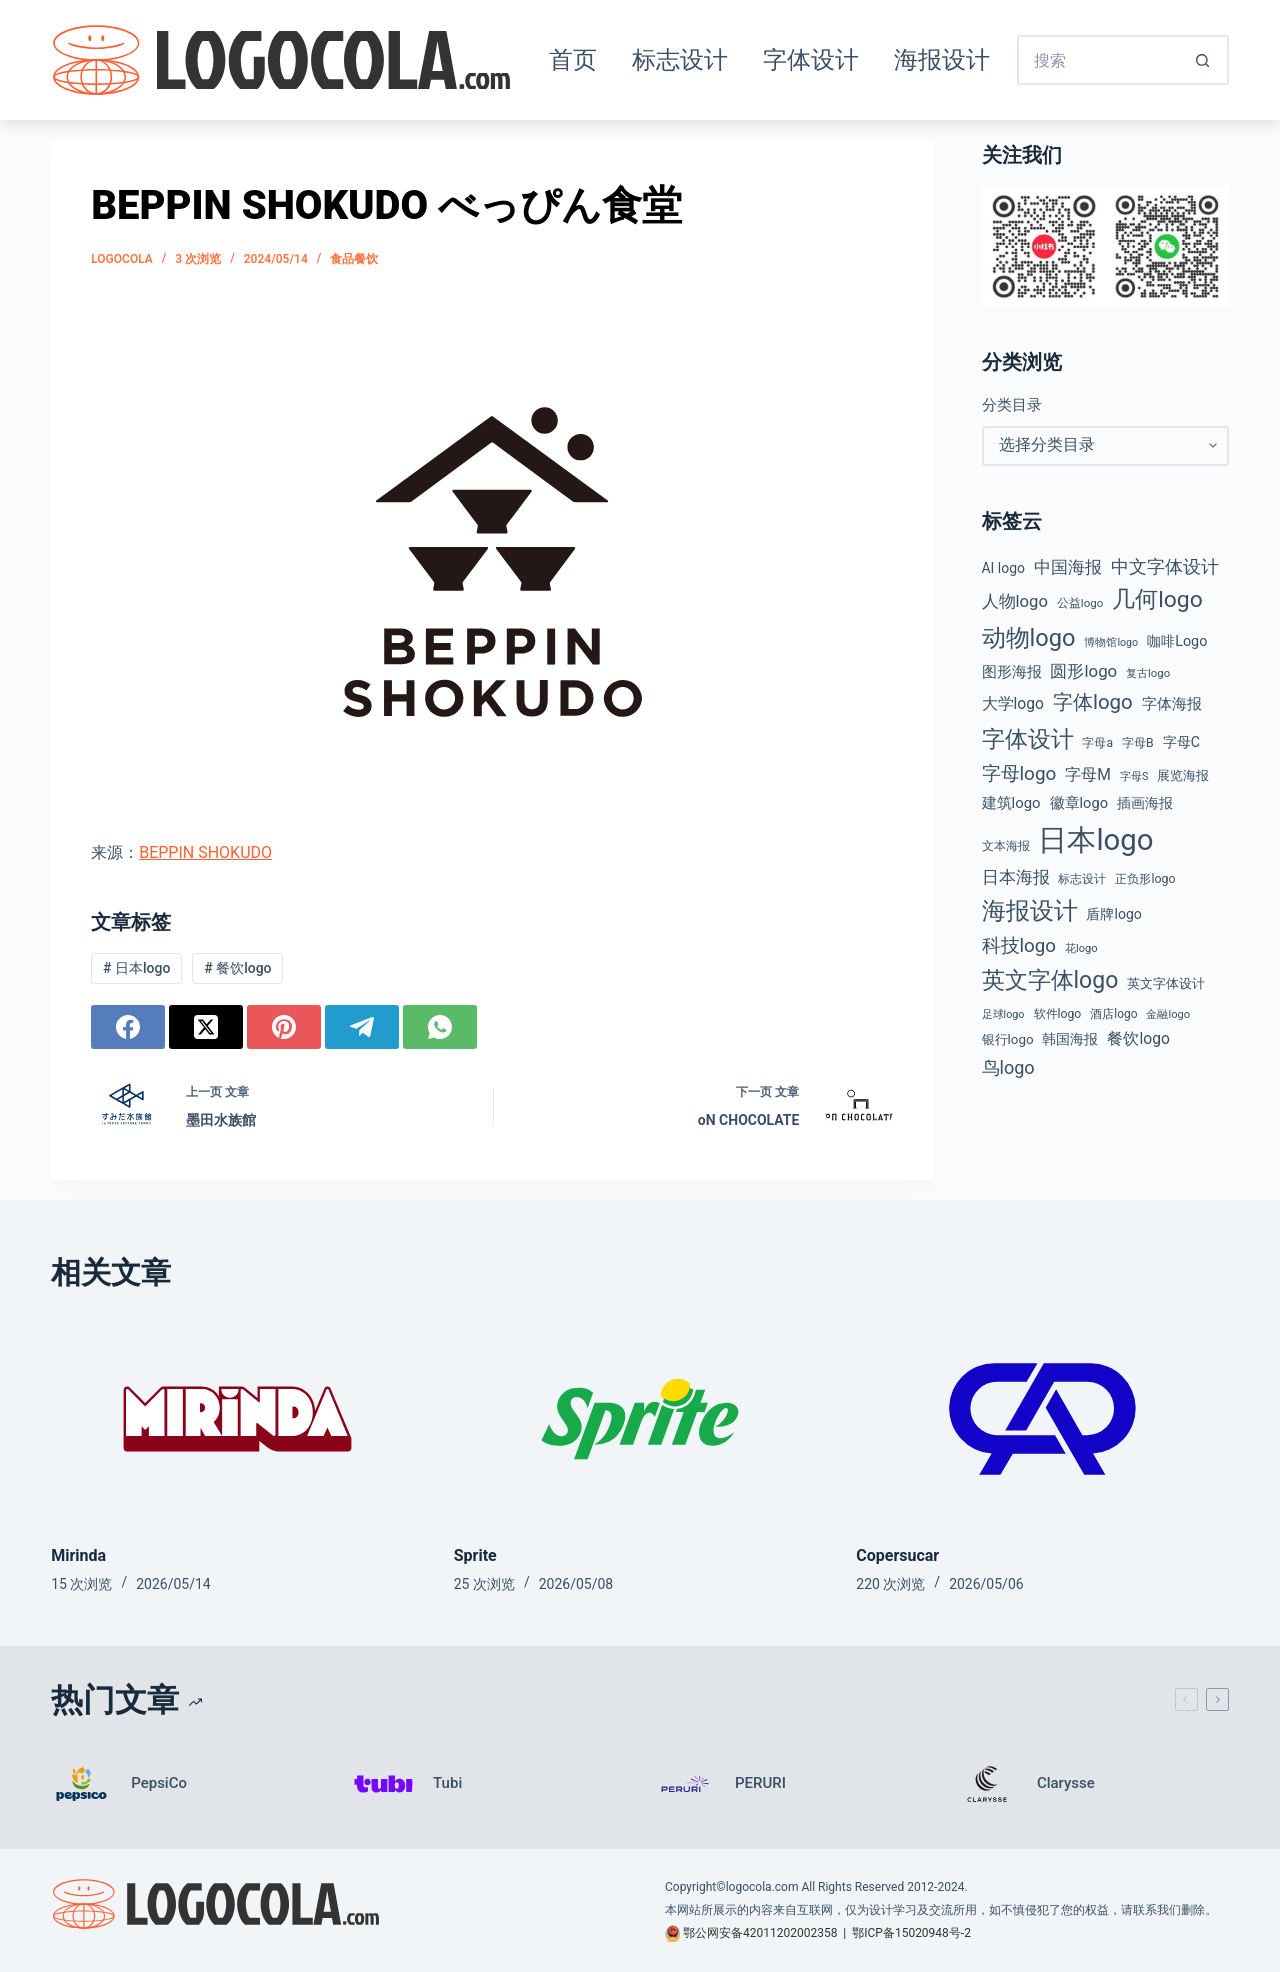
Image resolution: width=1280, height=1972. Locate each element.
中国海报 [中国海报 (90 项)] (1068, 567)
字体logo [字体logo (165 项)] (1093, 702)
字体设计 (811, 60)
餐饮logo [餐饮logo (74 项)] (1138, 1038)
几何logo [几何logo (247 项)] (1157, 599)
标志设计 (680, 60)
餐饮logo (237, 968)
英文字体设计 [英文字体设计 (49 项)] (1166, 983)
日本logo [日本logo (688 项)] (1095, 840)
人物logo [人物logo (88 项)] (1015, 601)
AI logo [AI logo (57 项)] (1003, 568)
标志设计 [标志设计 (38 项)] (1082, 879)
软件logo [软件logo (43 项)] (1058, 1014)
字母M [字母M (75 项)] (1088, 774)
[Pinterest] (284, 1027)
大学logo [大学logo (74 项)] (1013, 703)
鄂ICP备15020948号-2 (911, 1933)
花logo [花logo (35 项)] (1081, 948)
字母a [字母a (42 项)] (1097, 743)
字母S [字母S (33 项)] (1134, 776)
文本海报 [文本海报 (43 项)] (1006, 846)
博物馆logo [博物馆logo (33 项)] (1111, 642)
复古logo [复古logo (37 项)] (1148, 673)
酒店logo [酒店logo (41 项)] (1113, 1014)
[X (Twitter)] (206, 1027)
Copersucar (897, 1555)
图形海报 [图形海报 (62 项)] (1012, 672)
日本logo (136, 968)
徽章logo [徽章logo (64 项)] (1079, 803)
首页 (573, 60)
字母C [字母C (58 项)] (1181, 742)
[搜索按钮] (1204, 60)
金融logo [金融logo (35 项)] (1168, 1014)
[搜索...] (1098, 60)
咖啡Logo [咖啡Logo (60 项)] (1177, 641)
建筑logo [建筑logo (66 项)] (1011, 803)
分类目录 (1012, 405)
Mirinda (78, 1555)
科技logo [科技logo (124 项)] (1019, 946)
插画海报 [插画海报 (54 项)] (1145, 803)
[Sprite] (640, 1419)
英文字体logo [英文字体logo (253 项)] (1050, 980)
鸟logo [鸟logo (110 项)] (1008, 1067)
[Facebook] (128, 1027)
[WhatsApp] (440, 1027)
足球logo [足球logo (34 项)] (1003, 1014)
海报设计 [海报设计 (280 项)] (1030, 911)
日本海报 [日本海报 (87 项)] (1016, 877)
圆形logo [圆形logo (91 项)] (1083, 671)
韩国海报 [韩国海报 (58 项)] (1070, 1039)
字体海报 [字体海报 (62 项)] (1172, 704)
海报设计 (942, 60)
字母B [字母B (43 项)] (1138, 743)
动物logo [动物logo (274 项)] (1029, 638)
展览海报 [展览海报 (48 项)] (1183, 775)
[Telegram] (362, 1027)
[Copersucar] (1042, 1419)
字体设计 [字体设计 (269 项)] (1028, 739)
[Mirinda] (237, 1419)
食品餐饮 (354, 259)
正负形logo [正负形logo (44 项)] (1145, 879)
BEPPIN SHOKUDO (205, 852)
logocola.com (762, 1887)
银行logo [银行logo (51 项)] (1008, 1039)
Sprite (475, 1555)
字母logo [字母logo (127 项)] (1019, 773)
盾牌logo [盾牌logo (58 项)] (1113, 914)
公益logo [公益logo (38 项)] (1080, 603)
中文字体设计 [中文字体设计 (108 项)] (1165, 566)
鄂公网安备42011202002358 (760, 1933)
